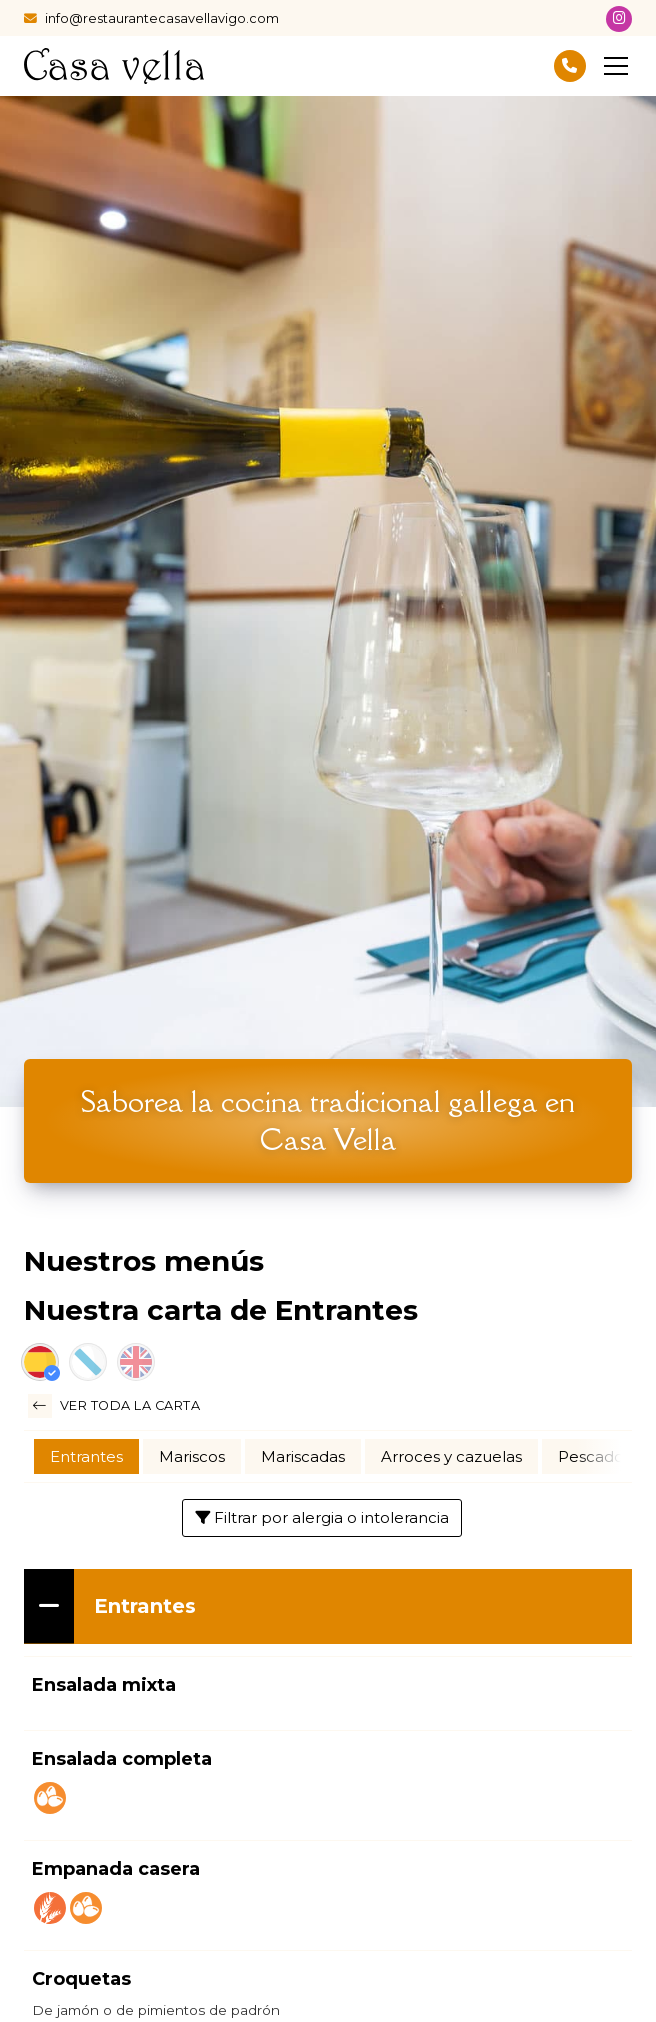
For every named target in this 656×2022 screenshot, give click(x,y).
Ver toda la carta (114, 1406)
